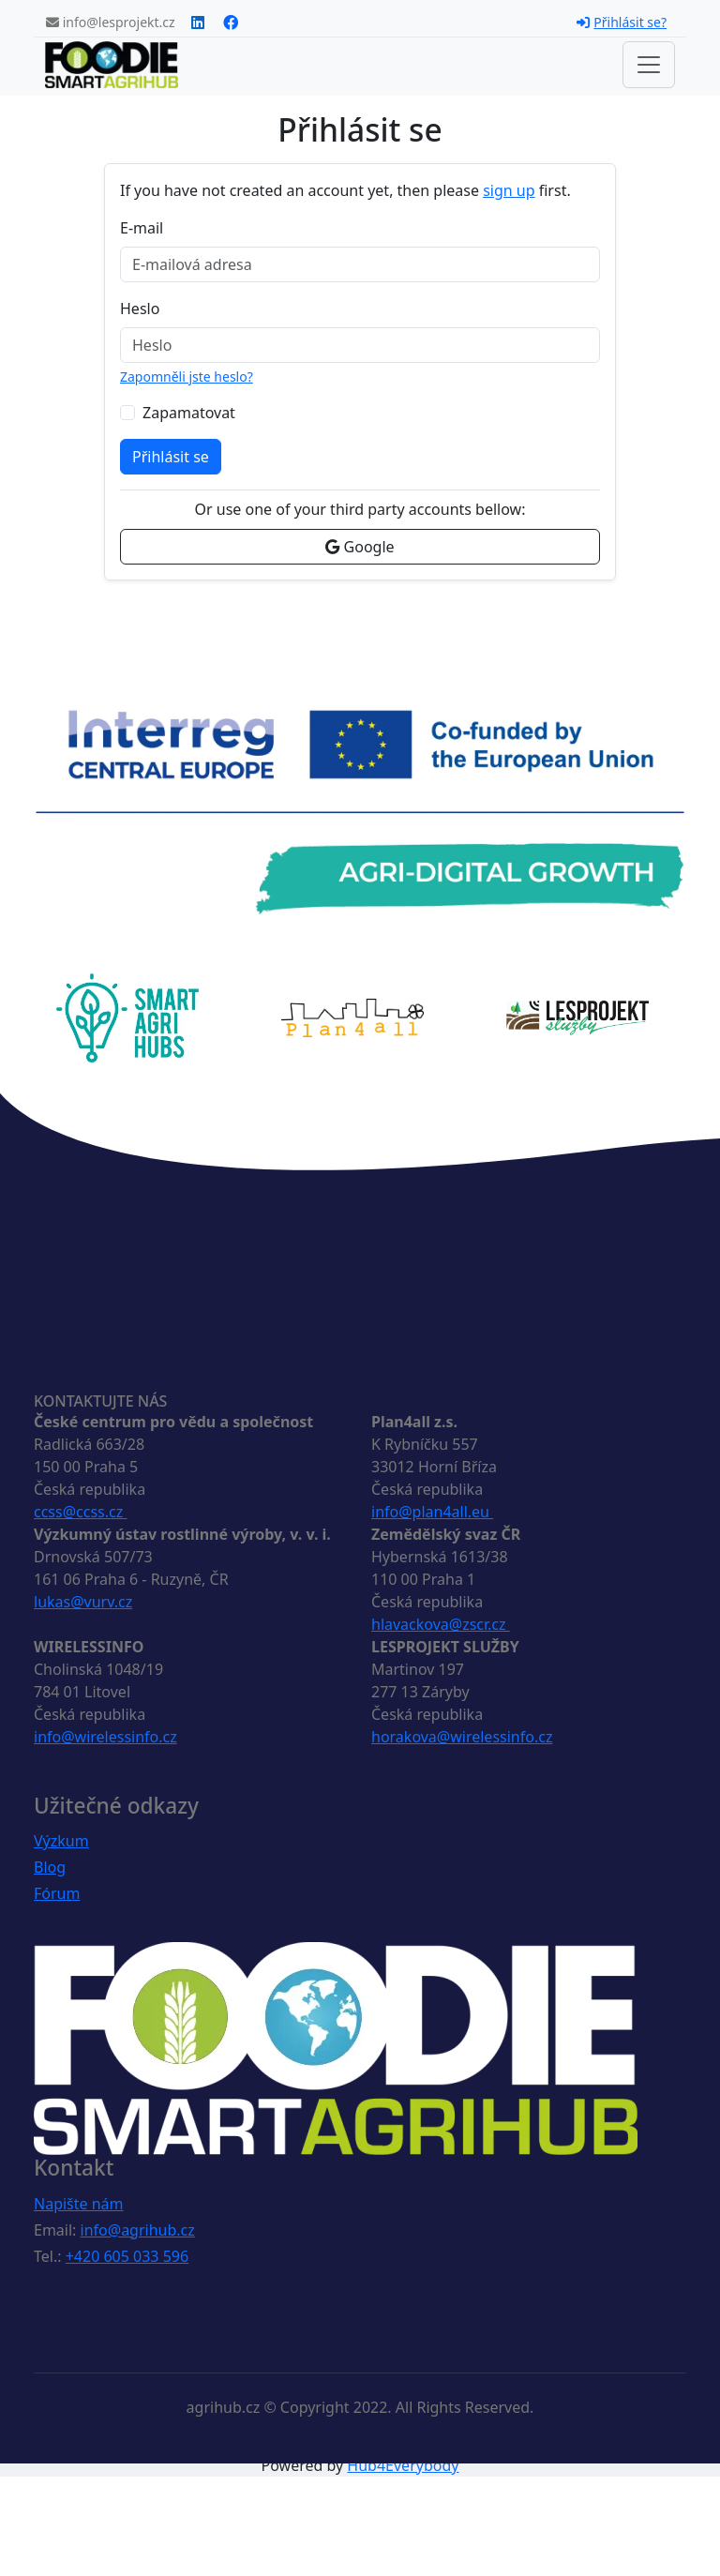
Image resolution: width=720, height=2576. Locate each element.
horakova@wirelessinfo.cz (461, 1736)
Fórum (57, 1893)
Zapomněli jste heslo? (186, 376)
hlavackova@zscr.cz (440, 1624)
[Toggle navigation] (648, 64)
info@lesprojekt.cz (110, 22)
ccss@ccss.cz (80, 1511)
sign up (508, 190)
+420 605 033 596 (127, 2256)
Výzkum (61, 1840)
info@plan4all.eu (432, 1511)
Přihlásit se (170, 456)
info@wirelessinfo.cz (105, 1736)
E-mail (141, 228)
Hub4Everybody (402, 2465)
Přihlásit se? (622, 22)
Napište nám (79, 2203)
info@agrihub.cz (138, 2230)
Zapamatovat (188, 412)
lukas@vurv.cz (83, 1601)
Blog (50, 1867)
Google (359, 546)
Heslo (139, 308)
